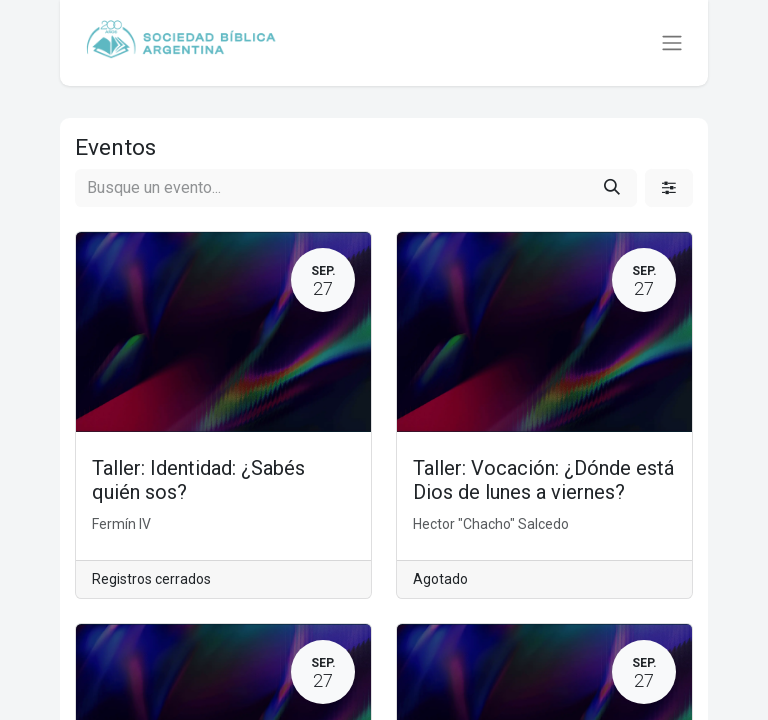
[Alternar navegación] (672, 43)
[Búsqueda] (612, 188)
